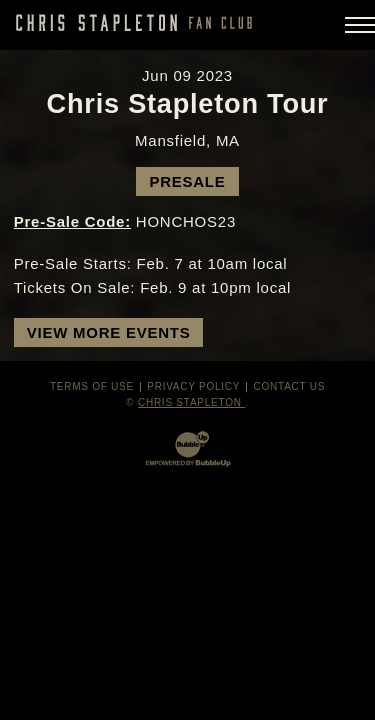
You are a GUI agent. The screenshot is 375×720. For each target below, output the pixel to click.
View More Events (109, 332)
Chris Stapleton (191, 402)
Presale (187, 181)
